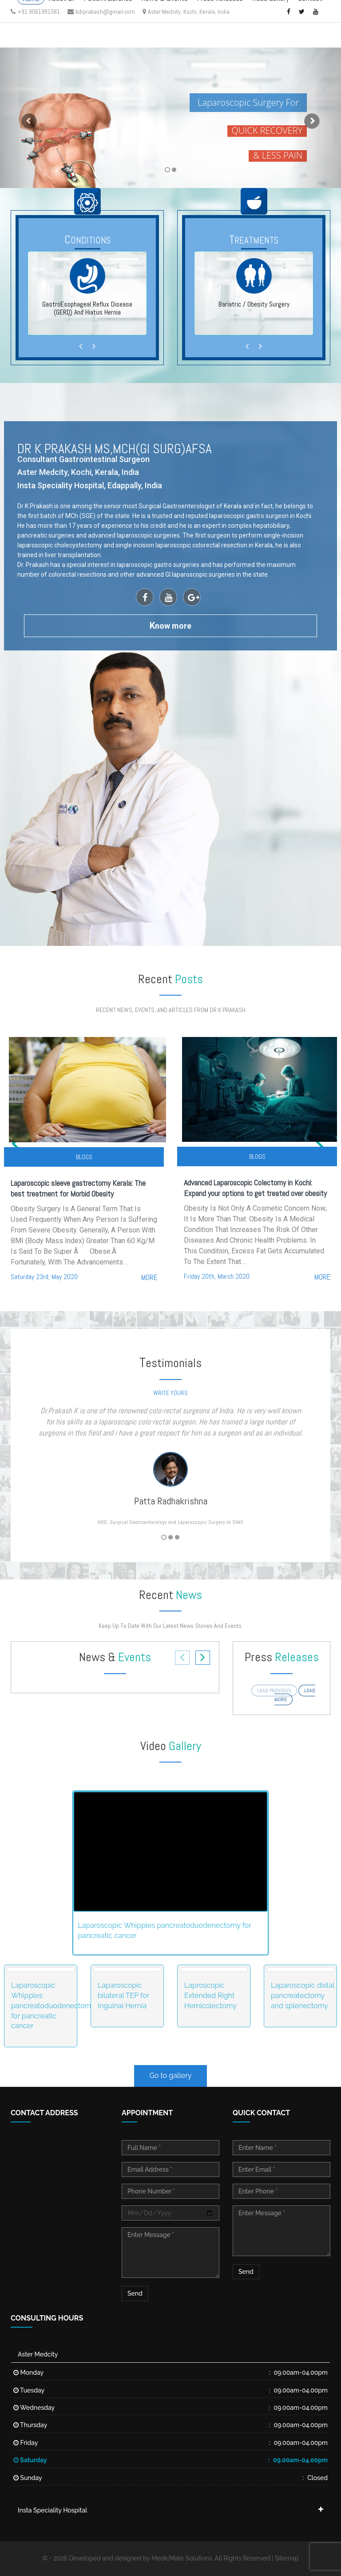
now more (170, 625)
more (149, 1277)
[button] (25, 118)
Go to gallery (171, 2075)
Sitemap (286, 2558)
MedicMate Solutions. (183, 2558)
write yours (170, 1393)
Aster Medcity (38, 2354)
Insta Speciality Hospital (52, 2510)
